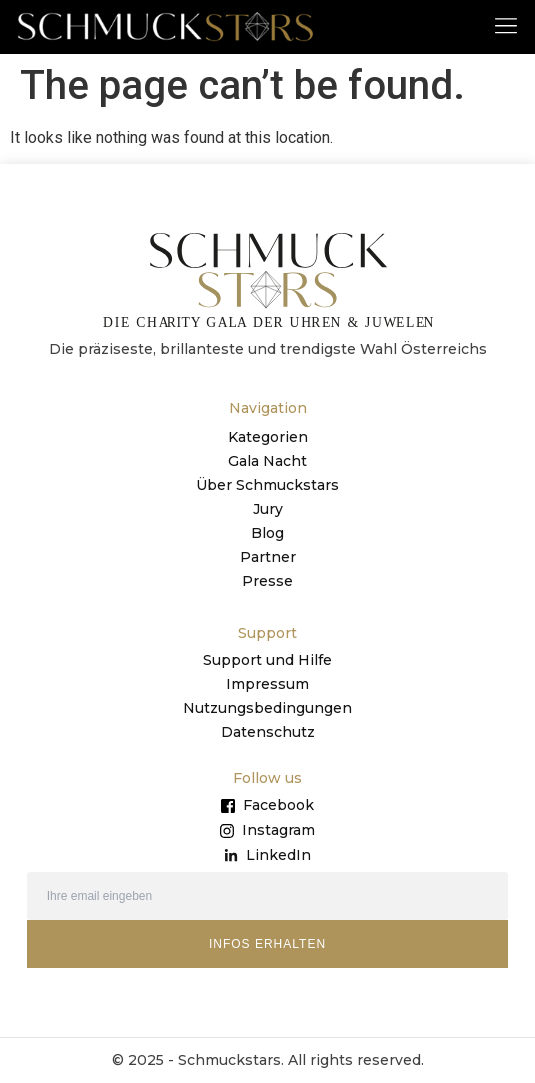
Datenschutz (268, 732)
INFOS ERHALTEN (267, 944)
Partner (268, 557)
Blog (267, 533)
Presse (267, 581)
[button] (506, 24)
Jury (268, 509)
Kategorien (268, 437)
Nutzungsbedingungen (267, 708)
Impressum (267, 684)
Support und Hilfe (267, 660)
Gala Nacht (267, 461)
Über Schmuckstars (267, 485)
